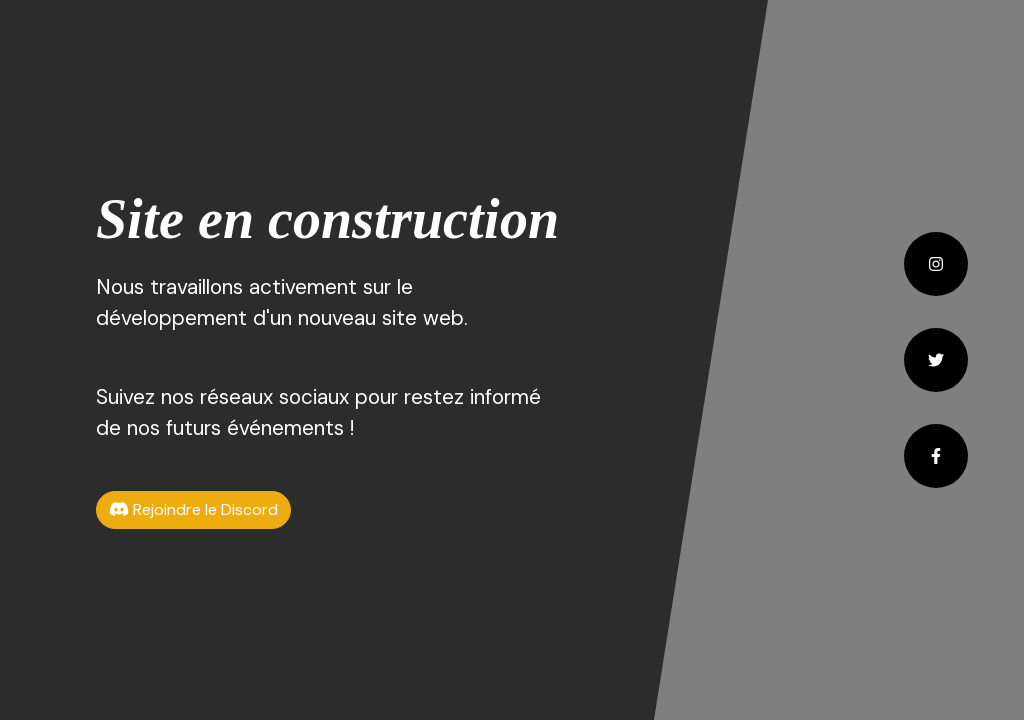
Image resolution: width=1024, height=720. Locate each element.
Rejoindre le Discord (193, 509)
